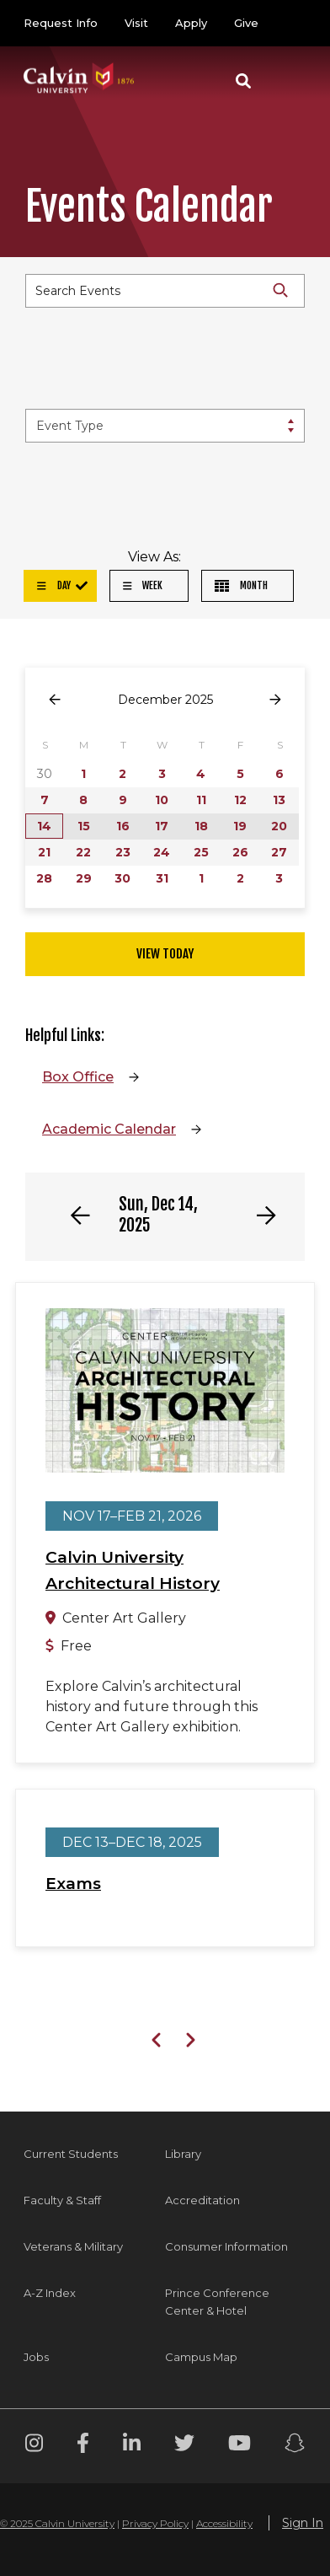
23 (122, 852)
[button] (243, 81)
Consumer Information (226, 2246)
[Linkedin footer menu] (132, 2446)
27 (279, 852)
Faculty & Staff (62, 2200)
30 (122, 878)
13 (279, 800)
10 (161, 800)
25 (201, 852)
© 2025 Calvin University (57, 2523)
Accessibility (224, 2523)
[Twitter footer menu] (184, 2446)
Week (143, 585)
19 (240, 826)
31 (162, 878)
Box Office (78, 1077)
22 (83, 852)
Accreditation (202, 2200)
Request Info (61, 23)
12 (240, 800)
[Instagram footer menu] (34, 2446)
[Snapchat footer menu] (295, 2446)
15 (83, 826)
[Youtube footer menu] (239, 2446)
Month (241, 585)
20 (279, 826)
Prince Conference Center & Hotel (217, 2301)
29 (84, 878)
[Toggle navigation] (287, 80)
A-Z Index (50, 2293)
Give (246, 23)
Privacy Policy (155, 2523)
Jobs (36, 2357)
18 (201, 826)
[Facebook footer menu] (83, 2446)
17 (161, 826)
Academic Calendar (109, 1129)
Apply (191, 23)
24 (161, 852)
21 (44, 852)
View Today (165, 954)
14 (44, 826)
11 (201, 800)
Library (183, 2153)
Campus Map (201, 2357)
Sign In (302, 2522)
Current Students (71, 2153)
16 (123, 826)
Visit (136, 23)
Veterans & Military (73, 2246)
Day (54, 585)
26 (240, 852)
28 (44, 878)
